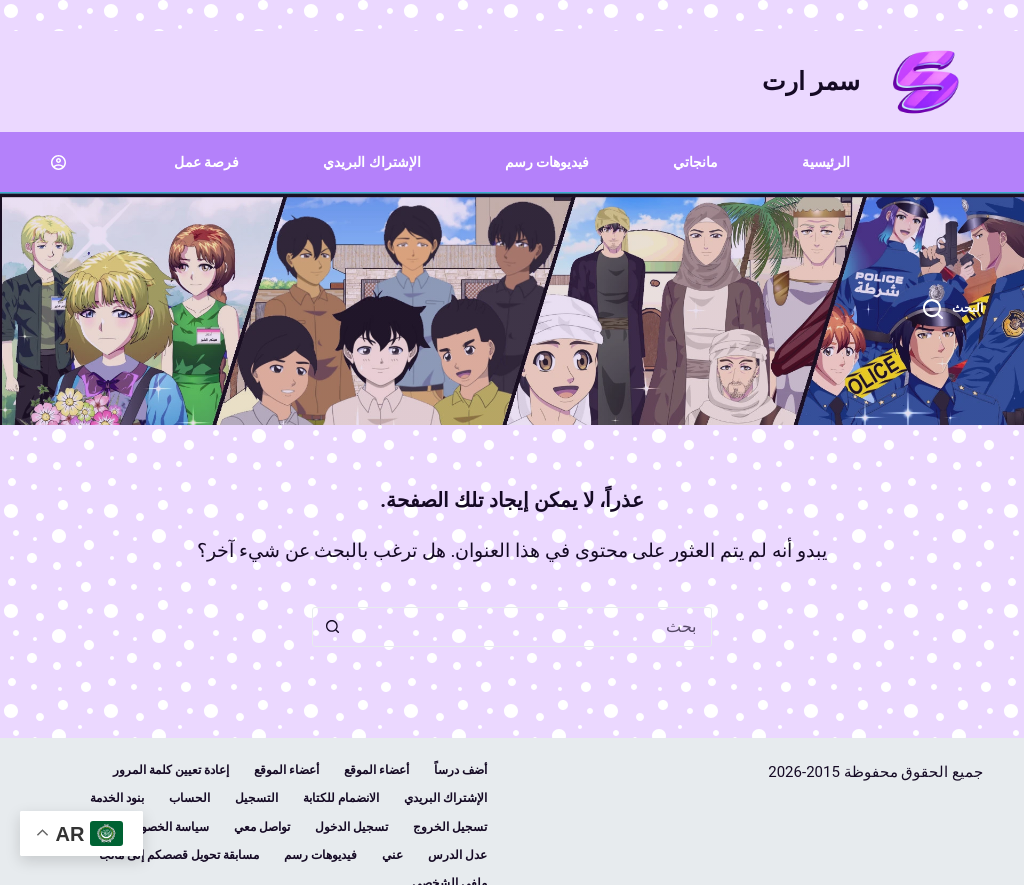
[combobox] (531, 627)
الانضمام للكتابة (341, 798)
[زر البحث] (332, 627)
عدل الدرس (457, 855)
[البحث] (953, 309)
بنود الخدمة (117, 798)
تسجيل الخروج (450, 827)
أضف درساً (460, 770)
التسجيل (256, 798)
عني (392, 855)
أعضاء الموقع (376, 770)
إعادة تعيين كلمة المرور (171, 770)
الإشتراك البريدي (371, 162)
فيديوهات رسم (547, 162)
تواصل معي (262, 827)
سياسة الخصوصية (165, 827)
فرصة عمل (206, 162)
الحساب (189, 798)
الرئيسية (826, 162)
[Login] (58, 162)
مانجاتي (695, 162)
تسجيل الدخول (351, 827)
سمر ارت (811, 81)
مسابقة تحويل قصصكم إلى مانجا (179, 855)
